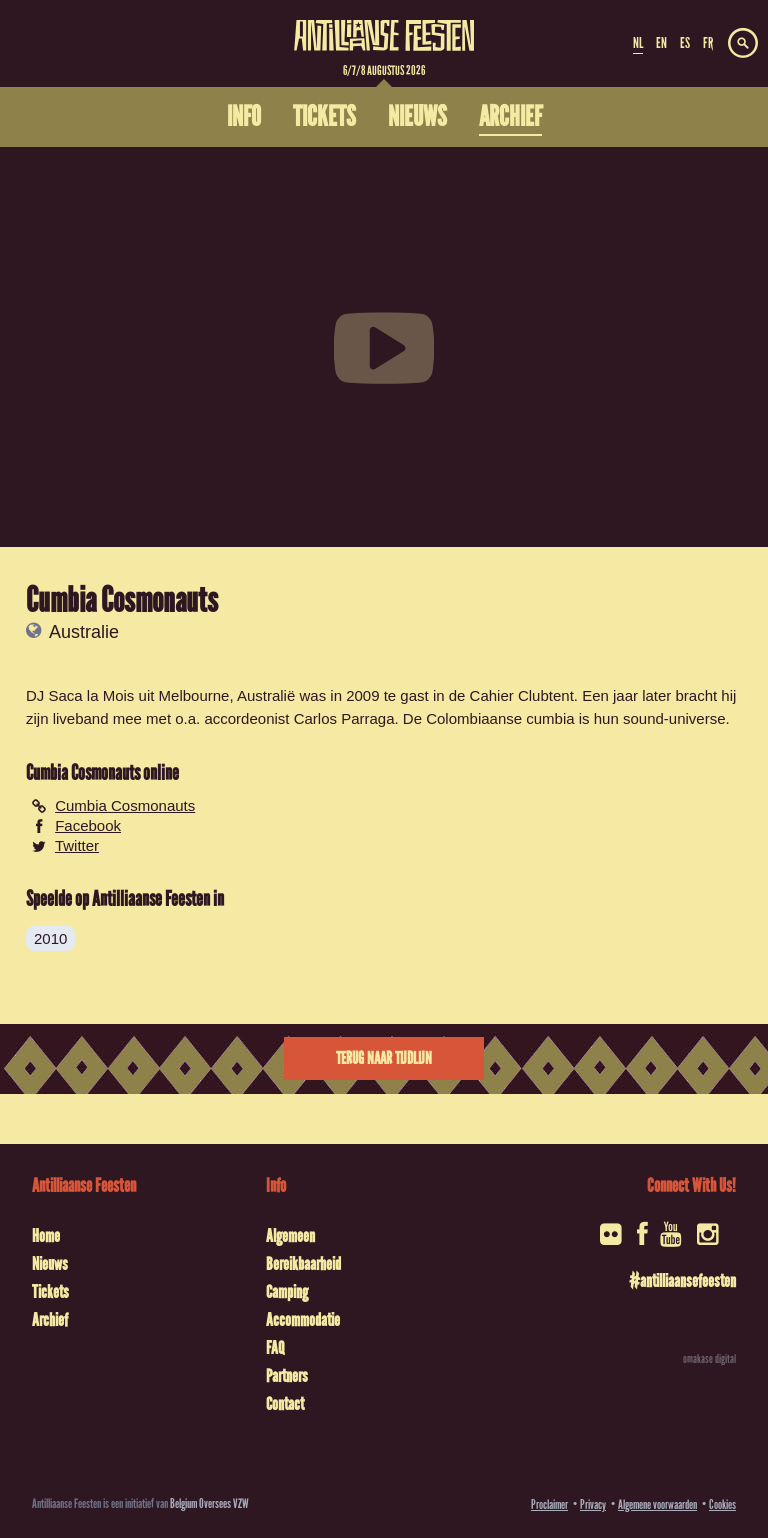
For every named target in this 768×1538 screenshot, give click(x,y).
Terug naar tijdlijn (384, 1058)
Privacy (593, 1504)
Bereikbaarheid (303, 1264)
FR (708, 43)
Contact (285, 1404)
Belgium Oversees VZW (209, 1503)
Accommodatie (303, 1320)
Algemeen (290, 1236)
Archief (50, 1320)
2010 (50, 938)
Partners (287, 1376)
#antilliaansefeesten (682, 1281)
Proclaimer (549, 1504)
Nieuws (50, 1264)
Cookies (722, 1504)
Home (46, 1236)
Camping (287, 1292)
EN (661, 43)
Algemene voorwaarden (657, 1504)
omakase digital (709, 1359)
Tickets (50, 1292)
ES (685, 43)
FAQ (275, 1348)
